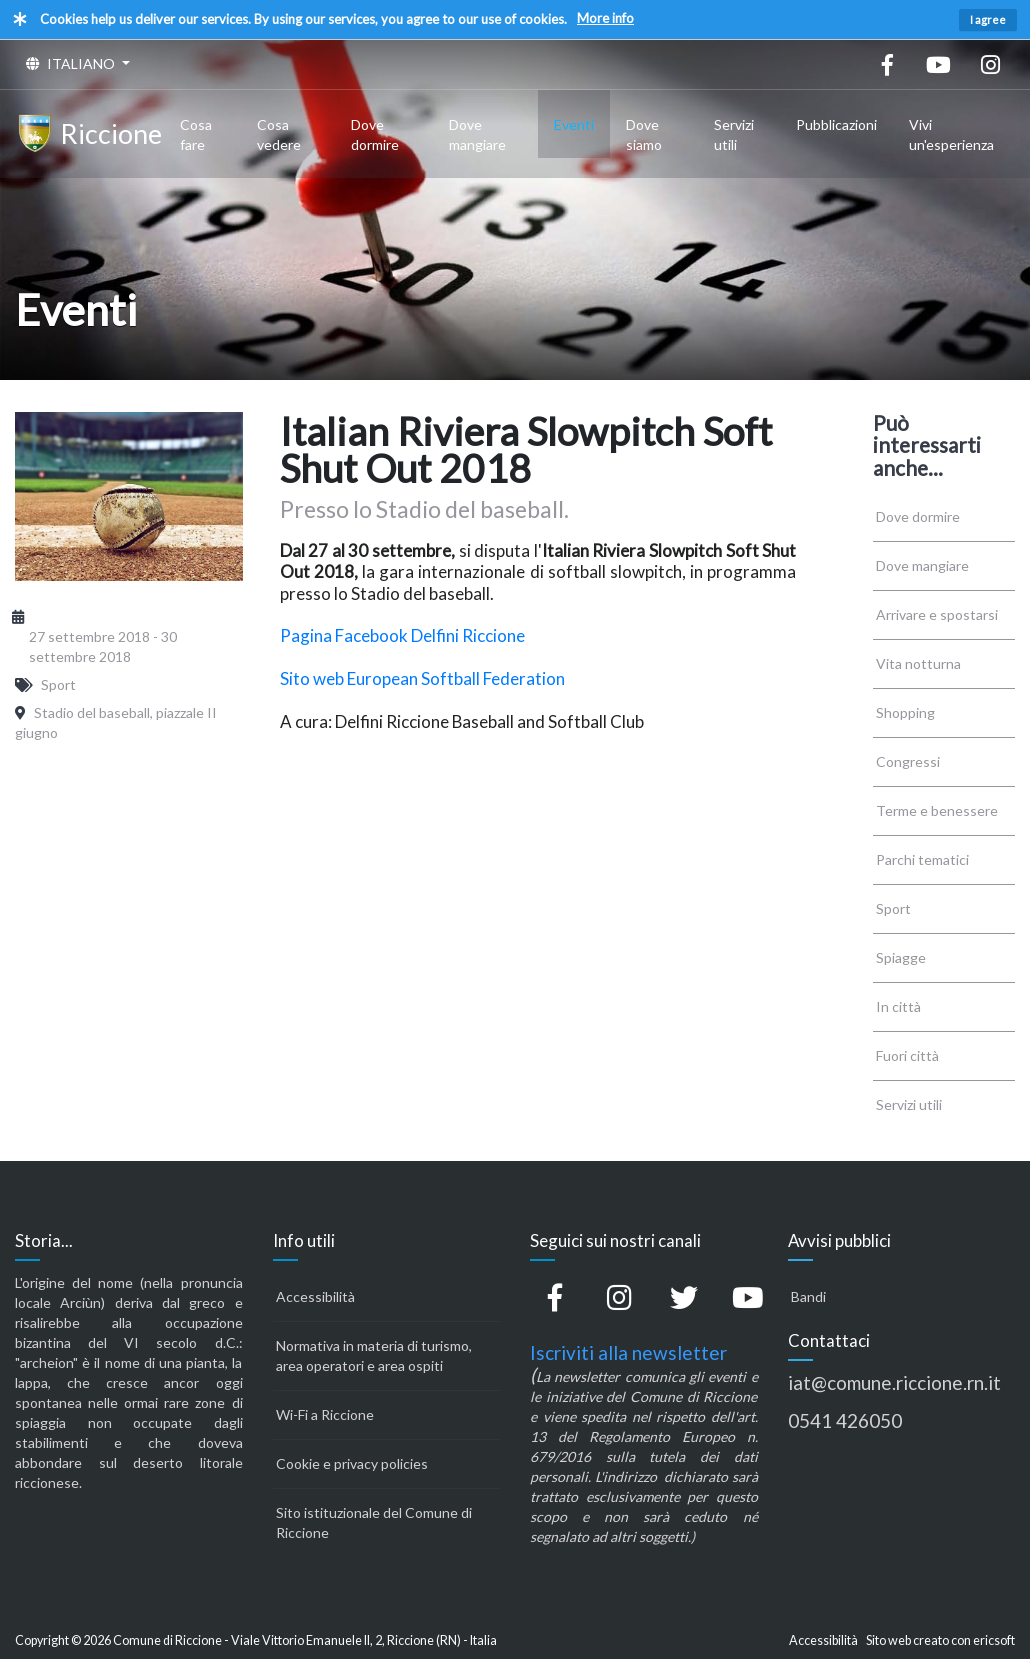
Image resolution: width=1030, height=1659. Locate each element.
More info (605, 18)
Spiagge (901, 957)
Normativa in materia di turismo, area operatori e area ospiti (374, 1355)
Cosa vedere (279, 134)
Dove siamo (644, 134)
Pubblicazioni (836, 124)
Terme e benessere (937, 810)
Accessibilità (315, 1296)
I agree (988, 19)
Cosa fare (196, 134)
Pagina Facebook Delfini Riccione (402, 635)
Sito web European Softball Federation (422, 678)
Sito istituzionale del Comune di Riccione (374, 1522)
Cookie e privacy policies (352, 1463)
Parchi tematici (922, 859)
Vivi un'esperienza (951, 134)
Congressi (908, 761)
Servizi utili (734, 134)
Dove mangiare (477, 134)
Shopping (905, 712)
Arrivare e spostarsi (937, 614)
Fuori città (907, 1055)
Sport (893, 908)
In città (898, 1006)
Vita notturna (918, 663)
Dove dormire (375, 134)
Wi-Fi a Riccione (325, 1414)
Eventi (574, 124)
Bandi (808, 1296)
